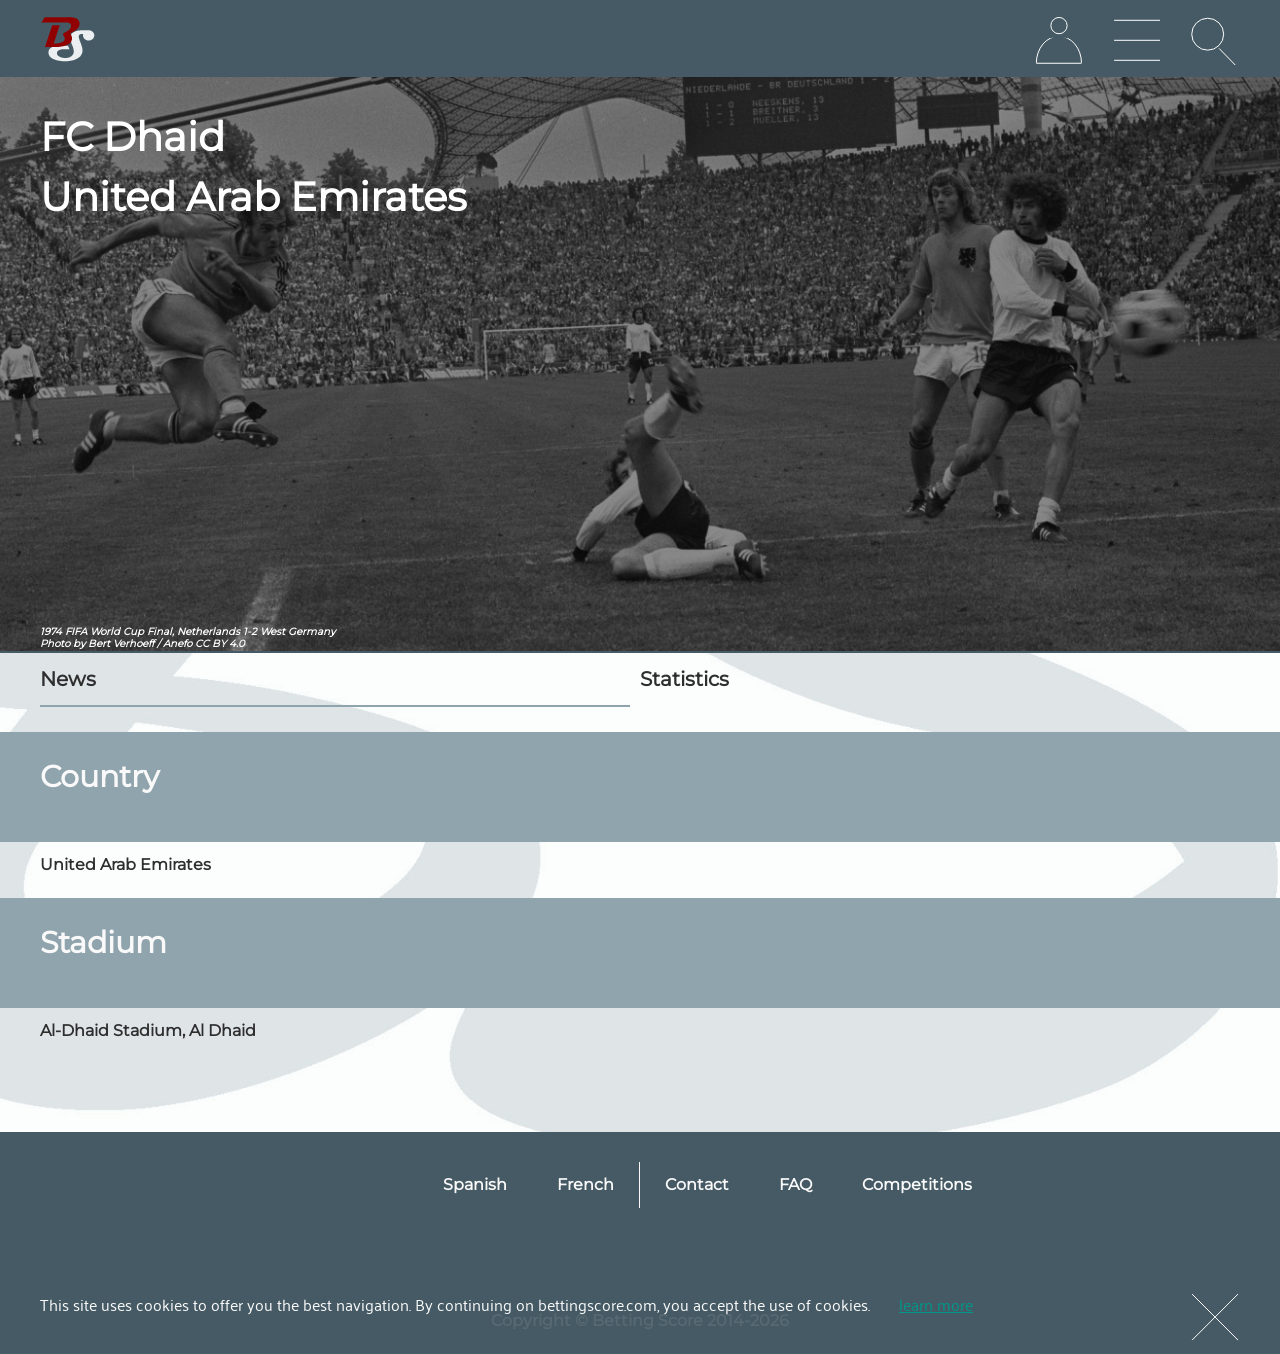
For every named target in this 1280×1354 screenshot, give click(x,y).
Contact (697, 1184)
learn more (936, 1304)
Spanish (475, 1184)
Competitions (917, 1184)
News (68, 679)
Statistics (684, 679)
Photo (55, 643)
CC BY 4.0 (220, 643)
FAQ (795, 1184)
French (585, 1184)
